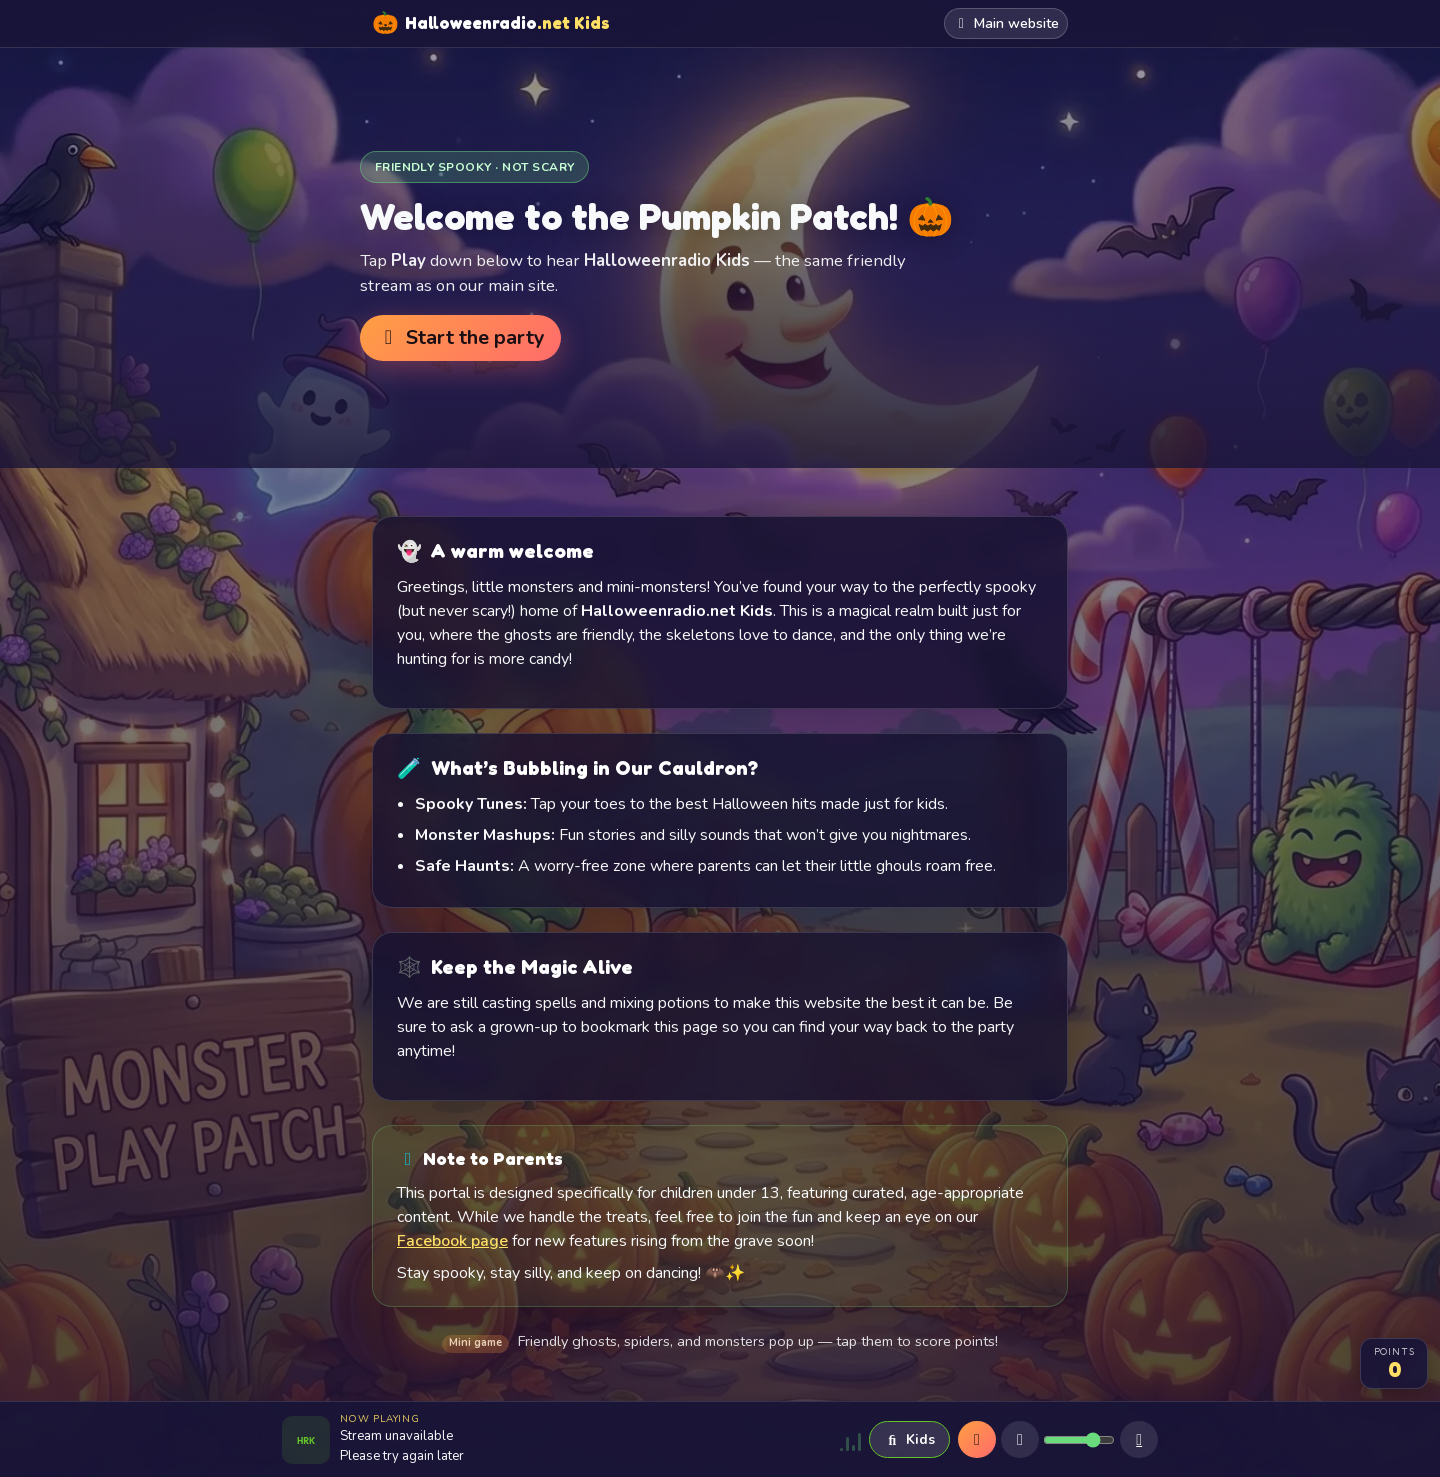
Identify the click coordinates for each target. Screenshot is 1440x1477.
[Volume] (1079, 1440)
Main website (1006, 23)
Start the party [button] (460, 337)
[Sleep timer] (1139, 1440)
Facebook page (452, 1241)
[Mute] (1020, 1440)
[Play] (977, 1440)
